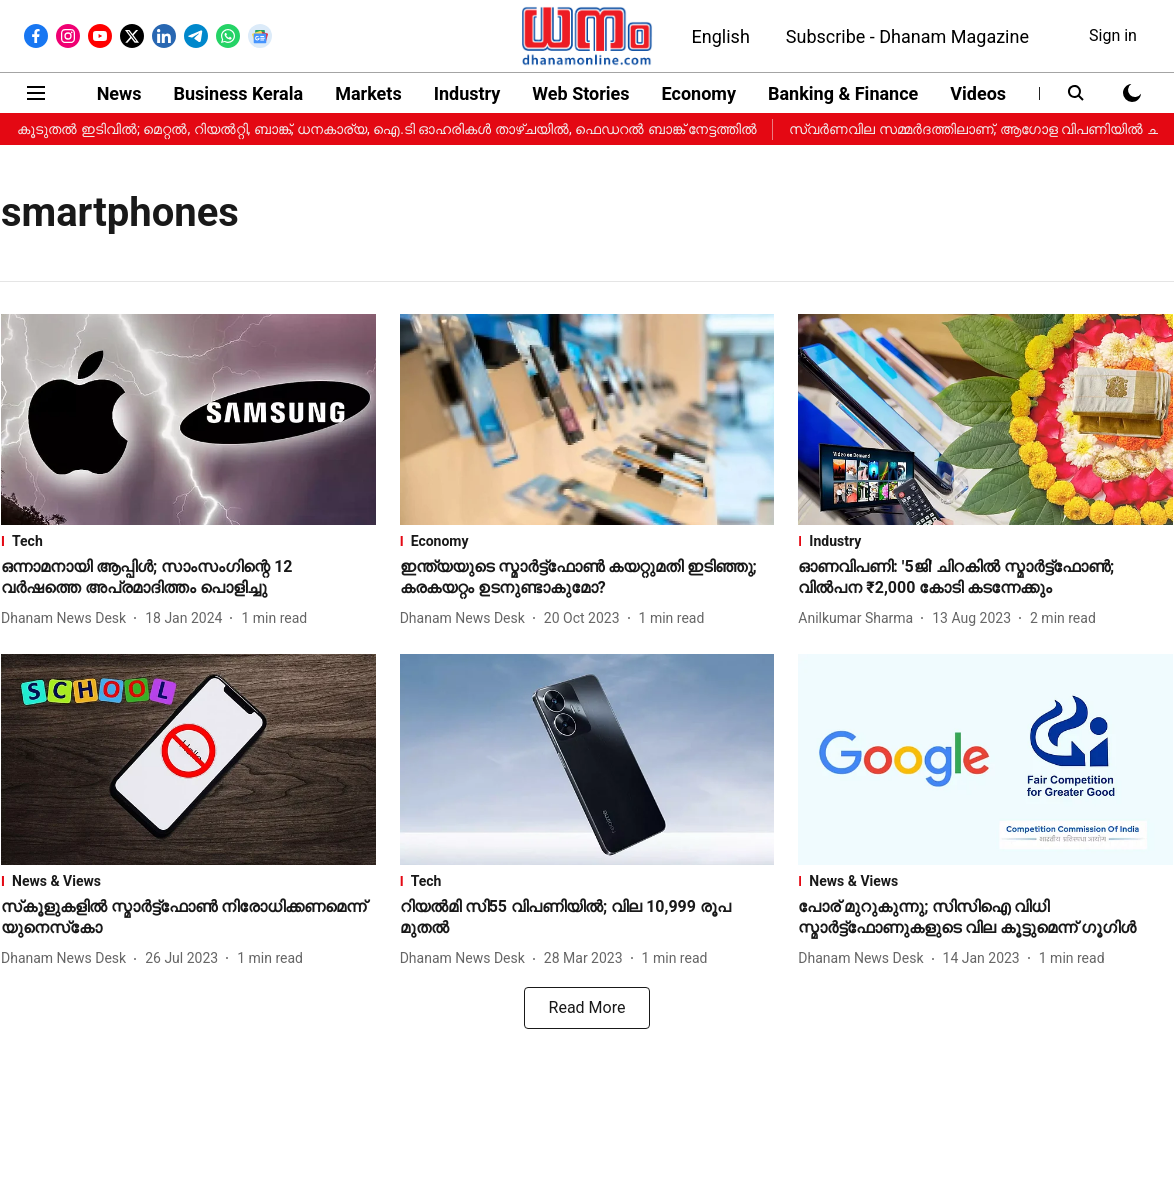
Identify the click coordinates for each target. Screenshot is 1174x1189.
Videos (978, 93)
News (119, 93)
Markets (368, 93)
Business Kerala (239, 93)
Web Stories (580, 93)
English (721, 36)
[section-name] (188, 541)
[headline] (188, 578)
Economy (699, 93)
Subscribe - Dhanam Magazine (907, 36)
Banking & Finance (843, 93)
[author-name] (67, 618)
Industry (467, 93)
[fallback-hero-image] (188, 419)
